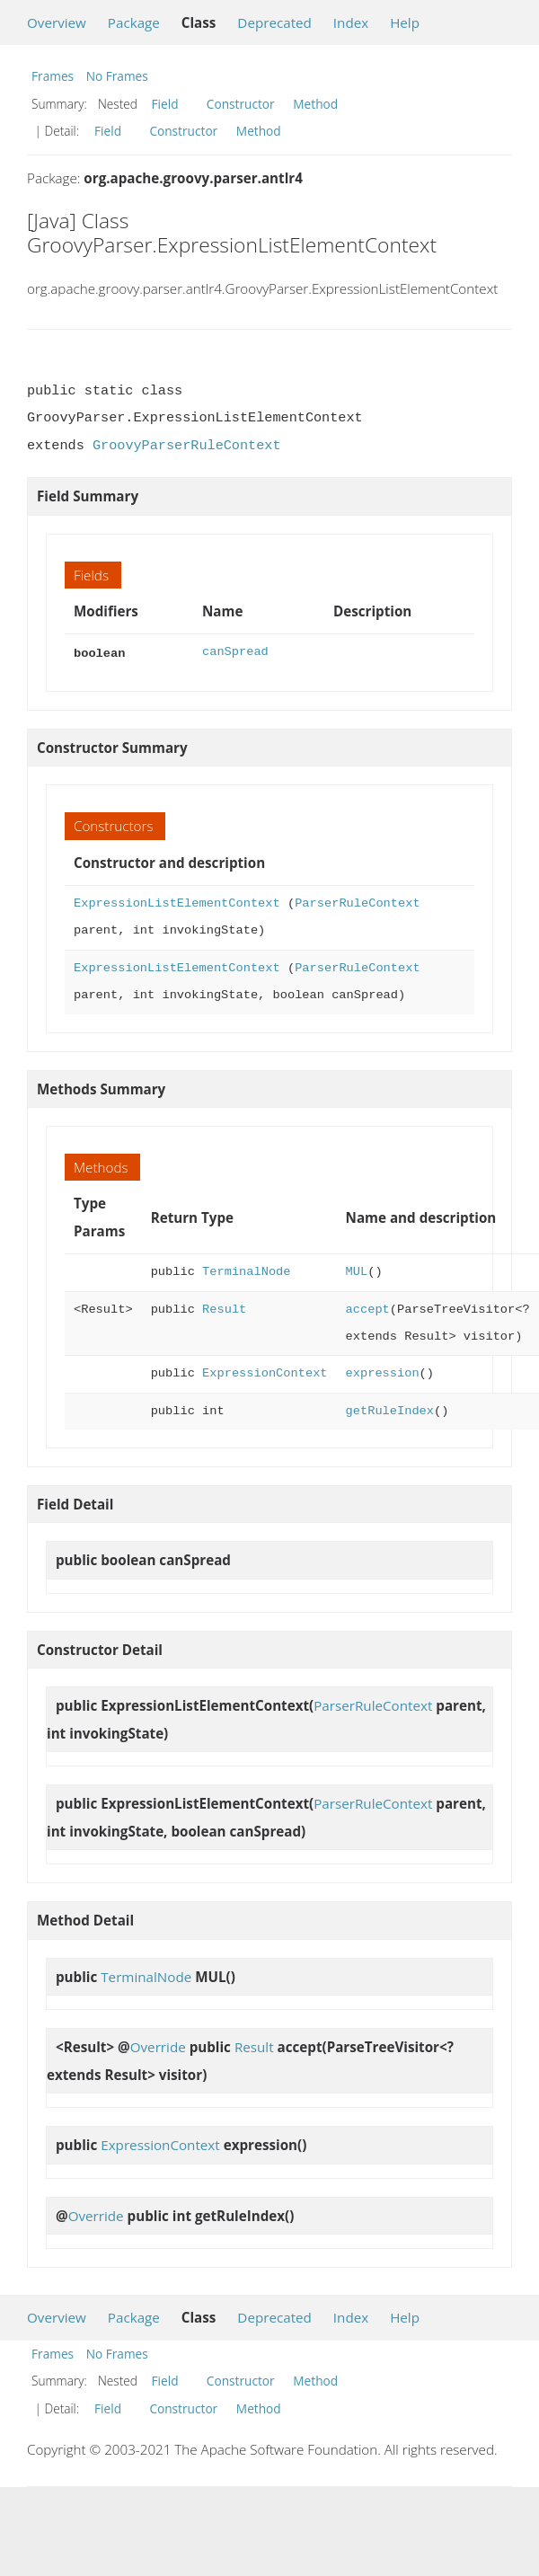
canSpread (235, 651)
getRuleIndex (390, 1409)
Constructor (241, 103)
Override (158, 2045)
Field (165, 103)
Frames (52, 75)
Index (350, 22)
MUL (357, 1270)
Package (134, 22)
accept (368, 1307)
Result (224, 1307)
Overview (56, 22)
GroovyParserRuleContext (187, 446)
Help (405, 22)
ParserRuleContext (357, 901)
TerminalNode (246, 1270)
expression (383, 1371)
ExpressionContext (264, 1371)
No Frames (117, 75)
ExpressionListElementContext (177, 901)
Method (315, 103)
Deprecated (274, 22)
